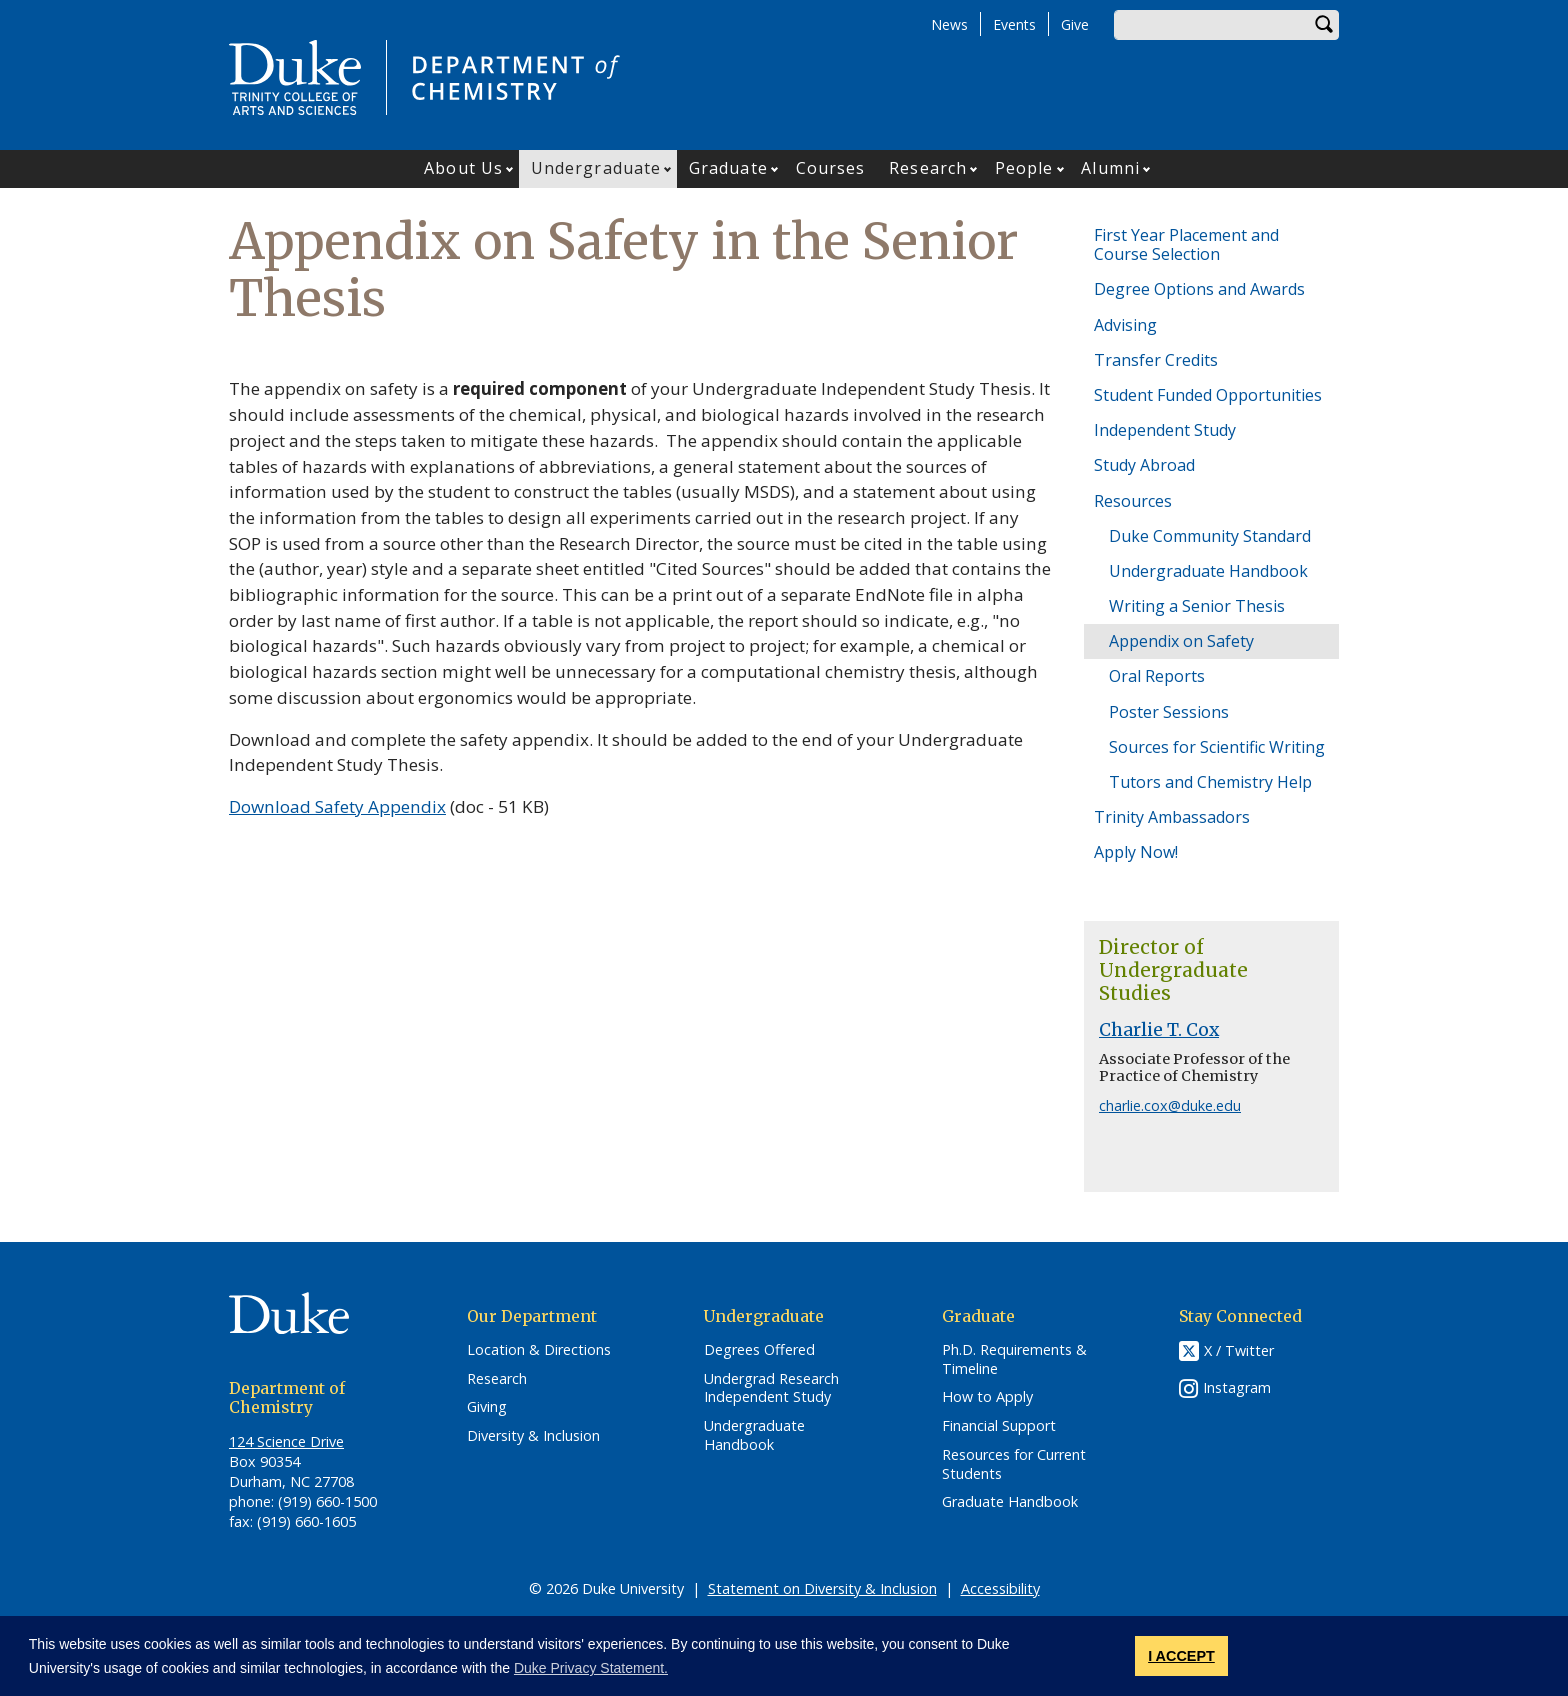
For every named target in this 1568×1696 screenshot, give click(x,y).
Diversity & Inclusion (533, 1436)
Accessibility (1000, 1588)
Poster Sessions (1169, 712)
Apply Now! (1136, 852)
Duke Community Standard (1210, 536)
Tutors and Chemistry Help (1210, 782)
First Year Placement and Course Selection (1186, 244)
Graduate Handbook (1010, 1502)
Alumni (1110, 168)
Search (1324, 25)
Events (1014, 24)
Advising (1125, 325)
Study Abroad (1144, 465)
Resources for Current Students (1014, 1464)
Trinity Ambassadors (1172, 817)
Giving (487, 1407)
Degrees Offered (759, 1350)
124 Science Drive (286, 1441)
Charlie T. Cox (1159, 1030)
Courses (831, 168)
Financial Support (999, 1426)
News (949, 24)
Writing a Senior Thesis (1197, 606)
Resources (1133, 501)
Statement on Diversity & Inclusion (822, 1588)
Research (928, 168)
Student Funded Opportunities (1208, 395)
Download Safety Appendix (337, 806)
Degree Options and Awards (1199, 289)
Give (1075, 24)
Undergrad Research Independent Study (771, 1388)
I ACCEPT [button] (1181, 1656)
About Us (463, 168)
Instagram (1237, 1387)
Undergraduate (596, 168)
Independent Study (1165, 430)
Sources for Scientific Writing (1217, 747)
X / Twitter (1239, 1350)
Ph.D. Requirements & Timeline (1014, 1359)
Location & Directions (539, 1350)
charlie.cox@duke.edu (1170, 1105)
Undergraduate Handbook (1208, 571)
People (1024, 168)
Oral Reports (1157, 676)
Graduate (728, 168)
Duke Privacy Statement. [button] (591, 1668)
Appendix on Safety (1181, 641)
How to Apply (987, 1397)
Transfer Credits (1156, 360)
